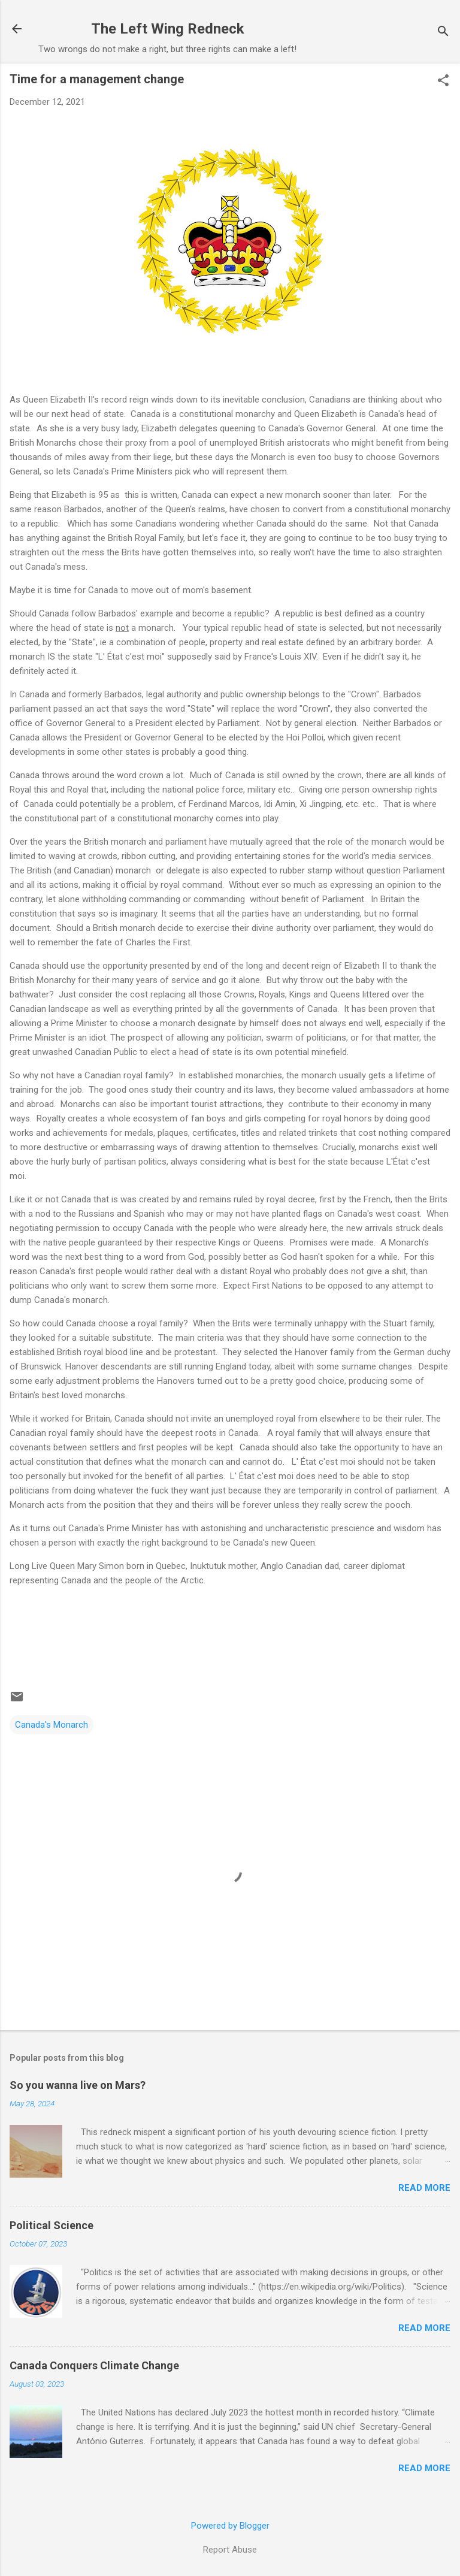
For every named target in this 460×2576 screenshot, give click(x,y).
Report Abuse (230, 2549)
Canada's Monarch (51, 1724)
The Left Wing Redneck (167, 28)
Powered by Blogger (230, 2525)
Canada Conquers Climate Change (94, 2365)
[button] (443, 81)
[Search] (443, 32)
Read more (424, 2187)
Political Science (51, 2225)
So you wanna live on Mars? (78, 2085)
